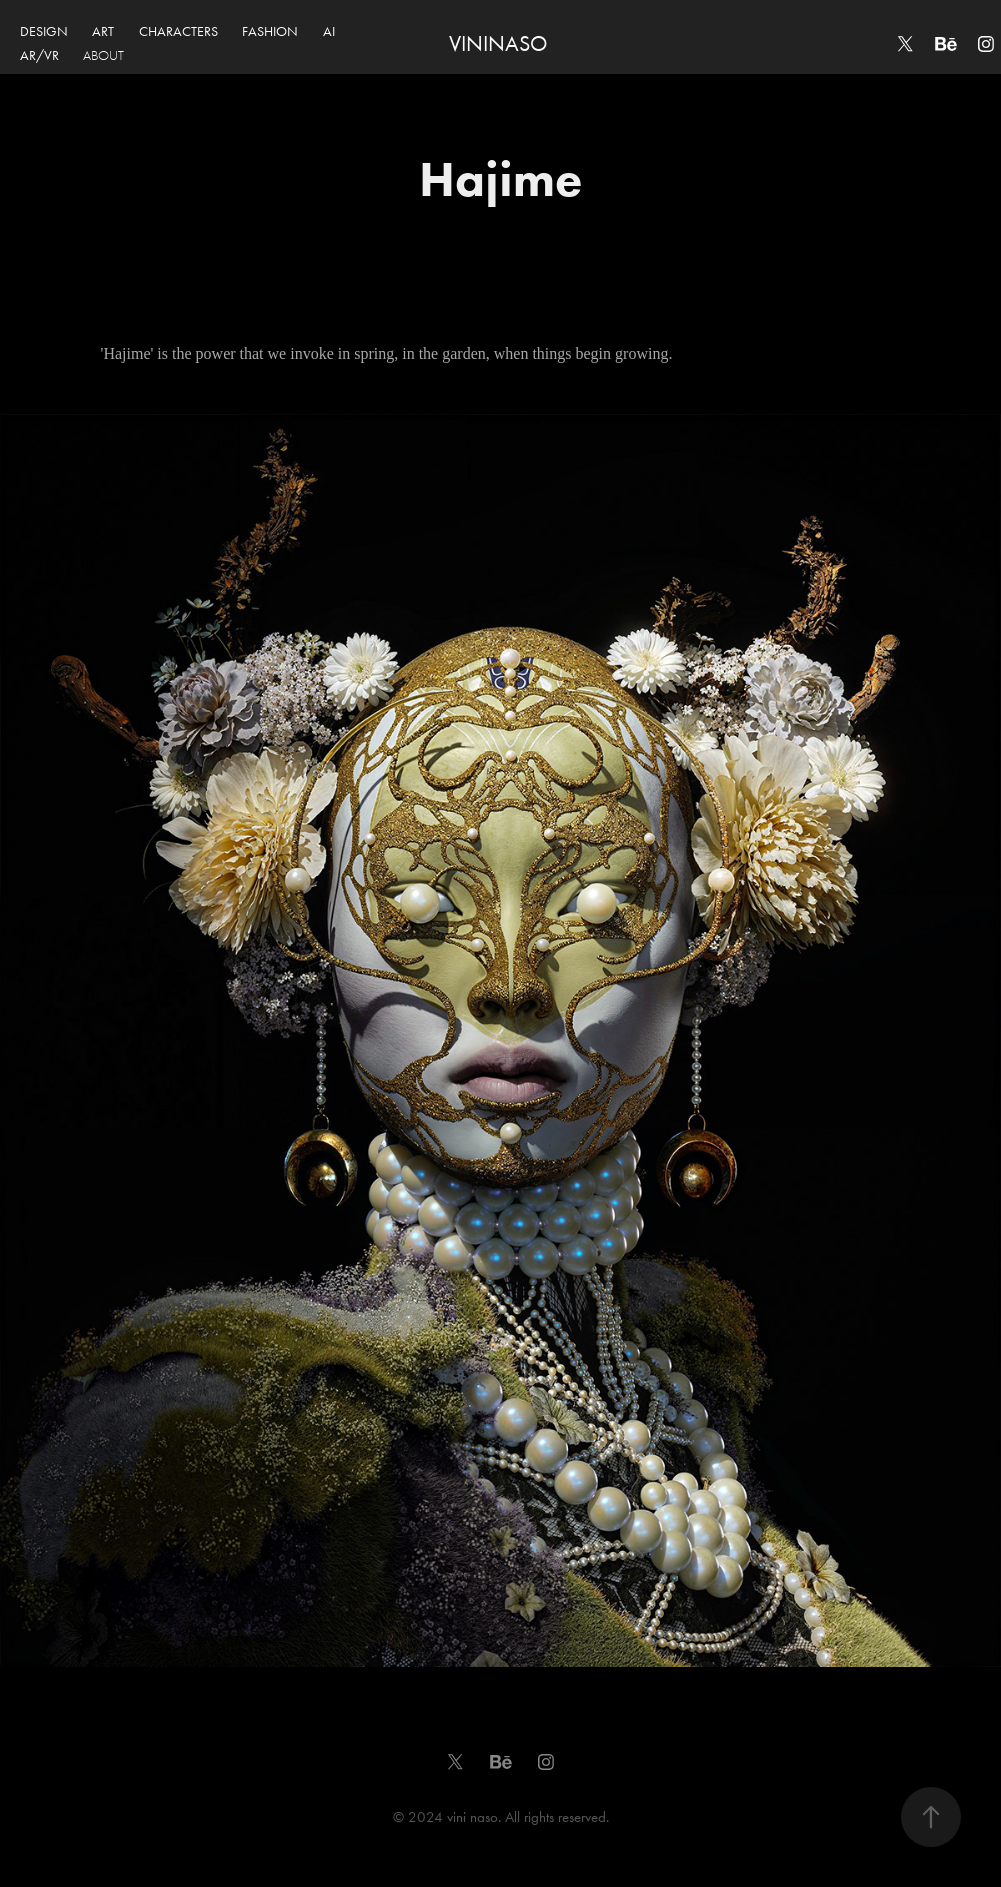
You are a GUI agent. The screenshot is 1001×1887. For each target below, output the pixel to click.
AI (329, 31)
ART (103, 31)
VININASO (498, 44)
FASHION (270, 31)
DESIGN (44, 31)
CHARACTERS (178, 31)
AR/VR (39, 55)
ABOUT (103, 55)
